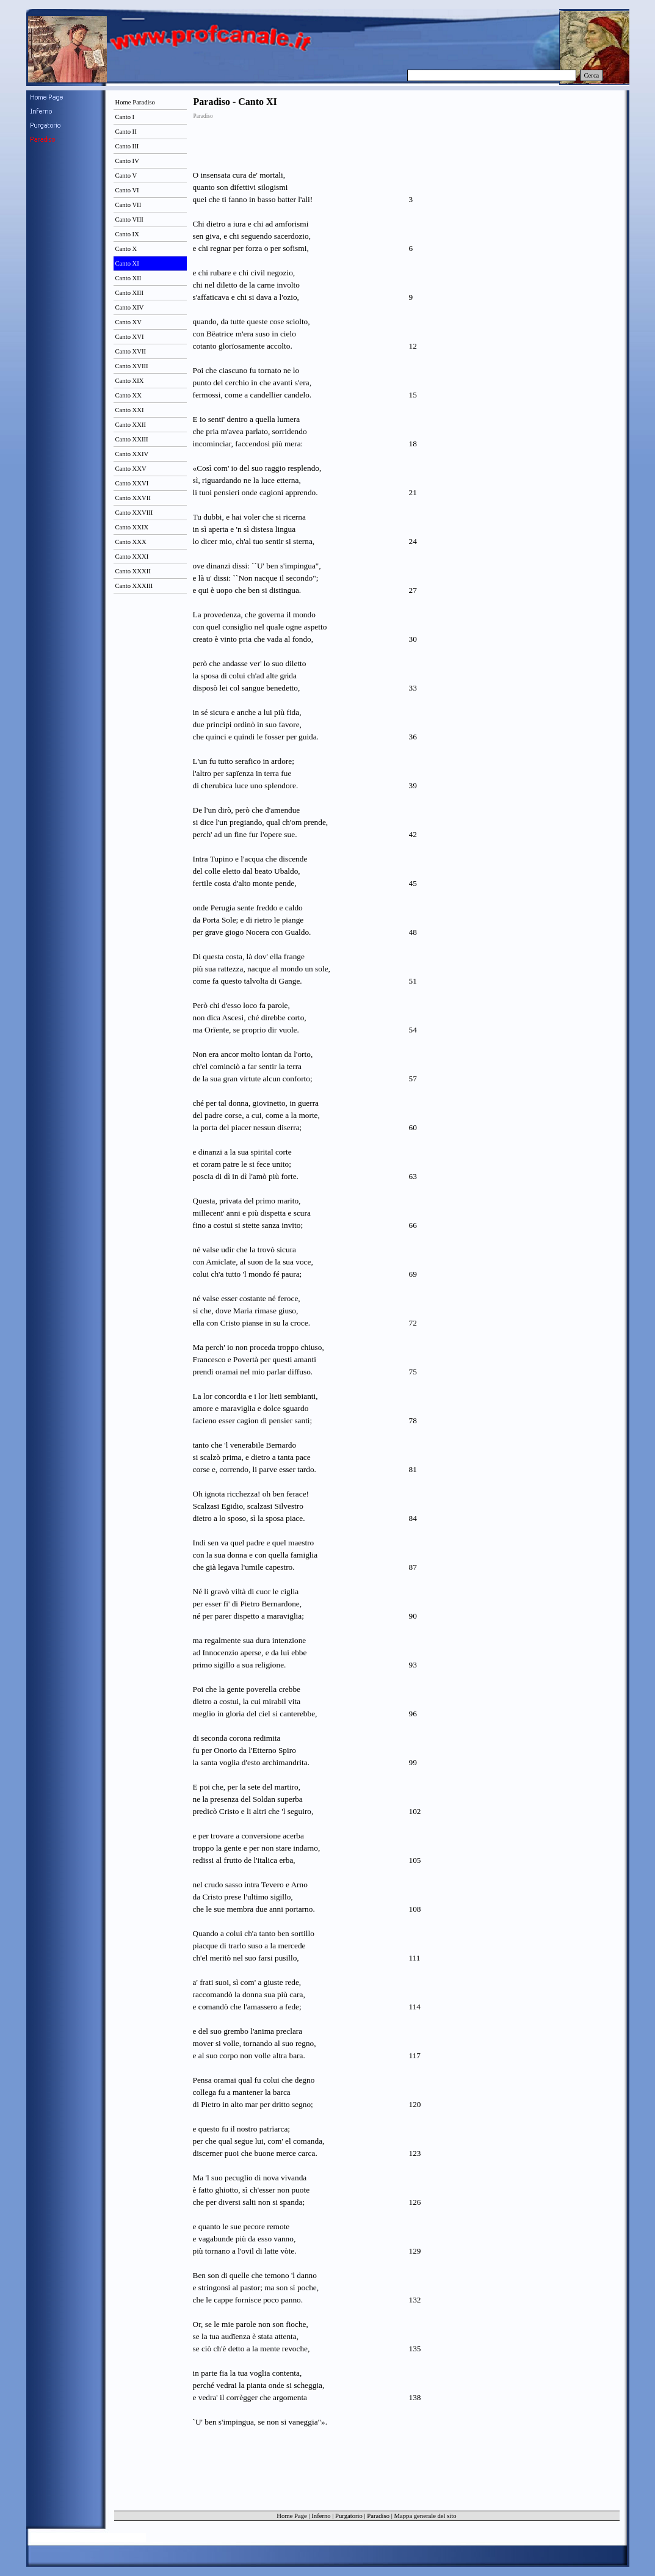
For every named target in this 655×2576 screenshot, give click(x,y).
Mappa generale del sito (425, 2516)
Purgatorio (349, 2516)
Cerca (591, 75)
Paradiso (378, 2516)
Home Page (291, 2516)
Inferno (320, 2516)
